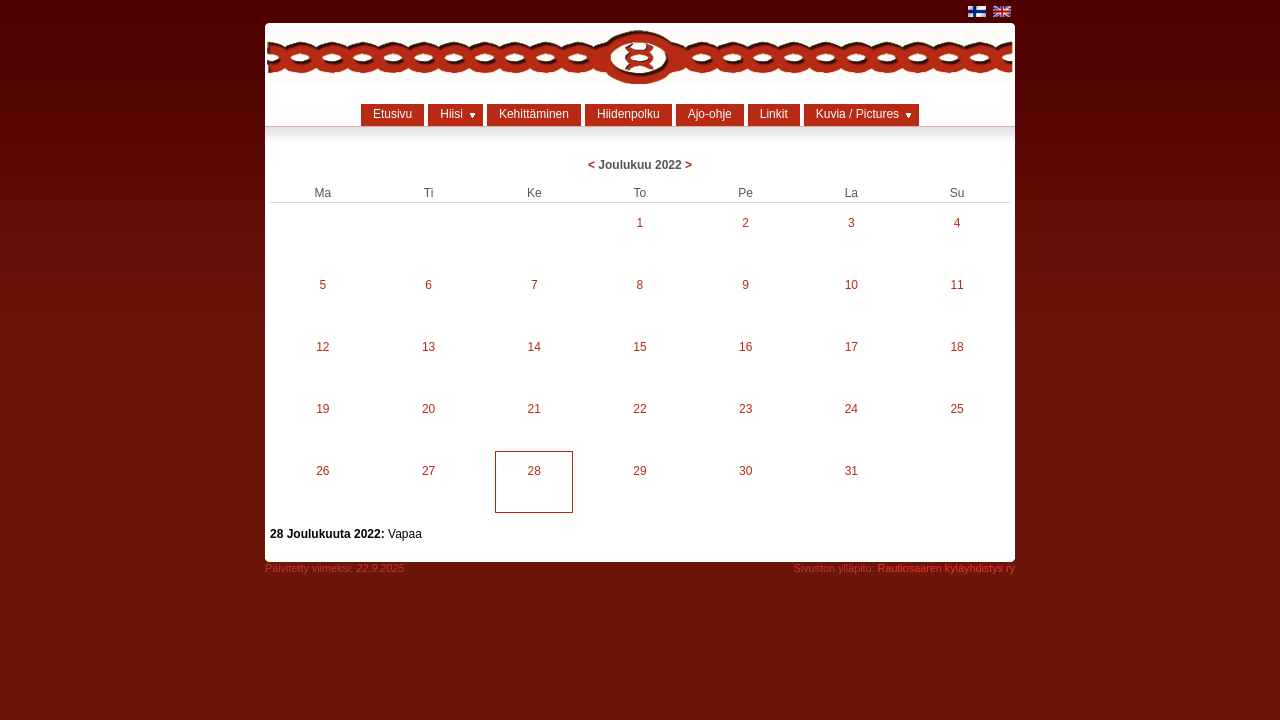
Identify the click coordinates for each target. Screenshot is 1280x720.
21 (534, 409)
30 (745, 471)
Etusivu (392, 114)
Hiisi (451, 114)
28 (534, 471)
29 (639, 471)
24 (851, 409)
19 (322, 409)
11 (956, 285)
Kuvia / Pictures (857, 114)
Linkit (774, 114)
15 (639, 347)
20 (428, 409)
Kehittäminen (534, 114)
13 (428, 347)
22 (639, 409)
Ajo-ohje (710, 114)
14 (534, 347)
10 (851, 285)
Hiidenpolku (628, 114)
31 (851, 471)
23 (745, 409)
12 (322, 347)
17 (851, 347)
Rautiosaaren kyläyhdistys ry (946, 568)
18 (956, 347)
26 (322, 471)
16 (745, 347)
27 (428, 471)
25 (956, 409)
